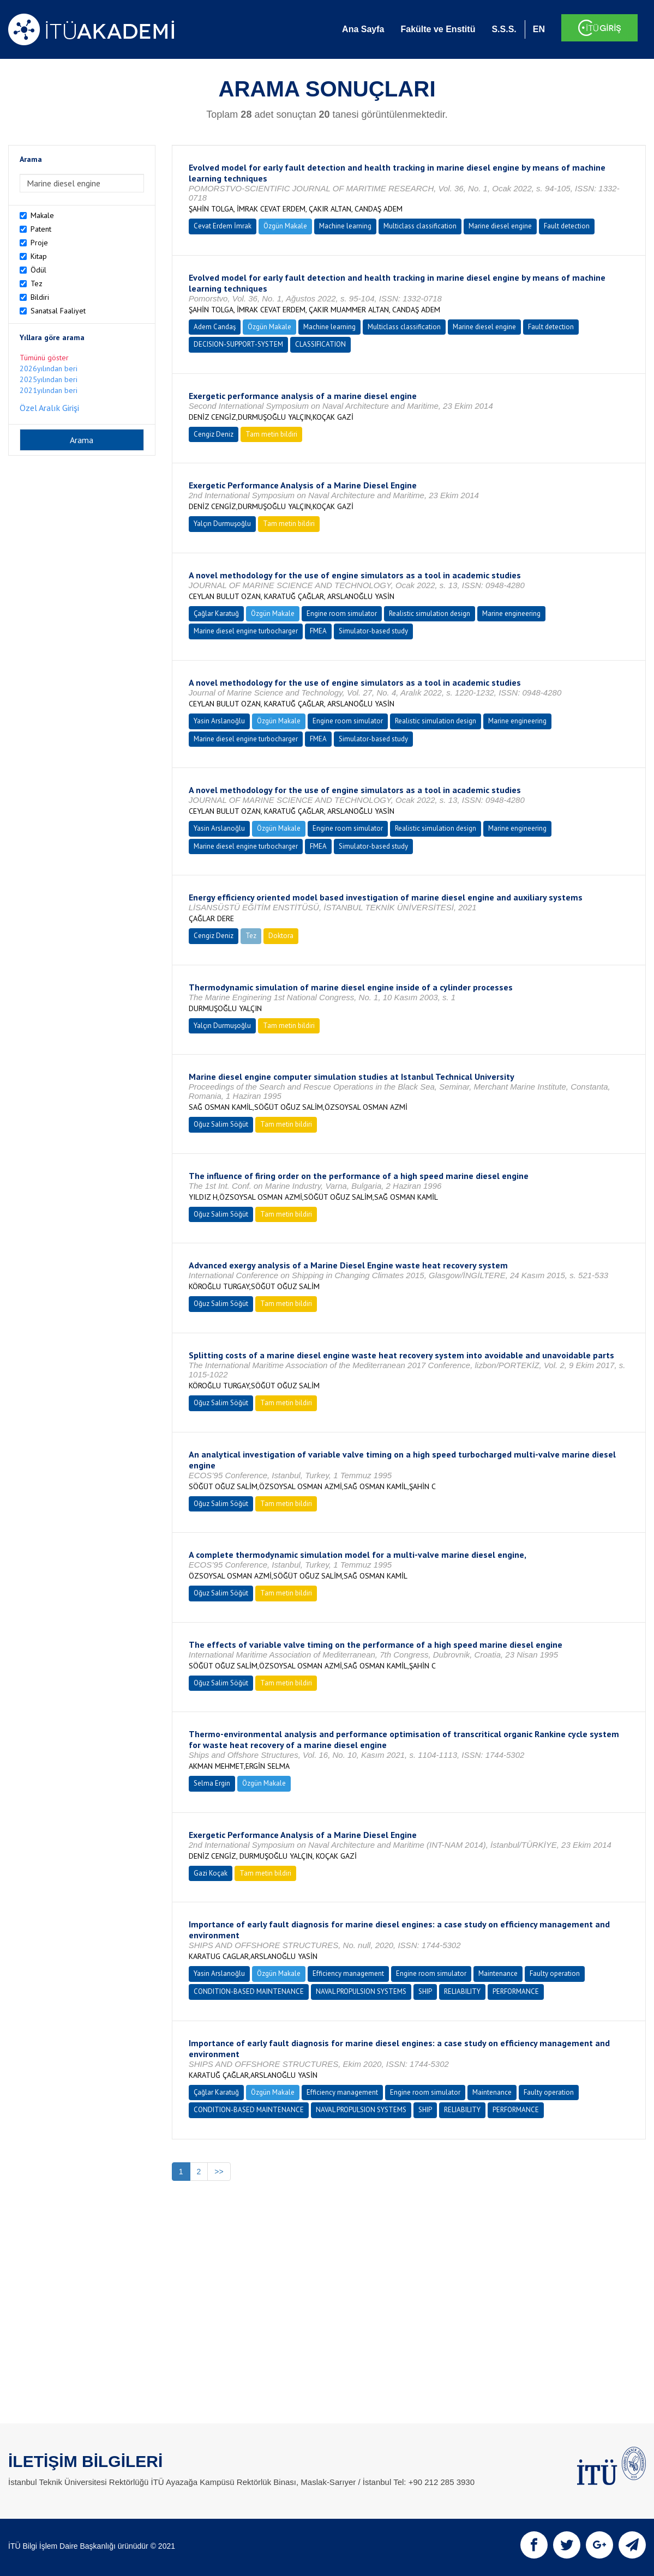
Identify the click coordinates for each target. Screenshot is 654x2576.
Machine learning (345, 226)
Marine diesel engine (500, 226)
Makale (42, 215)
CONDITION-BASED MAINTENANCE (249, 1991)
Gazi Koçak (210, 1873)
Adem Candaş (215, 326)
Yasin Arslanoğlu (219, 720)
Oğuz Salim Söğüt (221, 1124)
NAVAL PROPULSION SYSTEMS (361, 1991)
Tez (37, 283)
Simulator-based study (373, 631)
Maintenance (498, 1973)
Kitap (39, 256)
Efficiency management (348, 1973)
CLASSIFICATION (320, 344)
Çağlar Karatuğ (216, 613)
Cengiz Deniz (213, 434)
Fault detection (567, 226)
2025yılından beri (48, 379)
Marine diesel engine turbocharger (246, 631)
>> (218, 2171)
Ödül (38, 270)
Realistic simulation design (429, 613)
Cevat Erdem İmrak (222, 226)
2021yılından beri (48, 390)
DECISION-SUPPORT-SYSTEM (238, 344)
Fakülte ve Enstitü (437, 29)
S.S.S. (503, 29)
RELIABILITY (462, 1991)
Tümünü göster (44, 357)
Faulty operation (555, 1973)
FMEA (318, 631)
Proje (39, 242)
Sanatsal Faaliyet (58, 311)
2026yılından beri (48, 368)
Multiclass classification (420, 226)
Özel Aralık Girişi (49, 407)
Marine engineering (511, 613)
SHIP (425, 1991)
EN (539, 29)
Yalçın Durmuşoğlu (222, 523)
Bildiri (40, 297)
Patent (41, 229)
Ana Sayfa (363, 29)
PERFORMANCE (516, 1991)
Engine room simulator (342, 613)
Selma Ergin (212, 1783)
